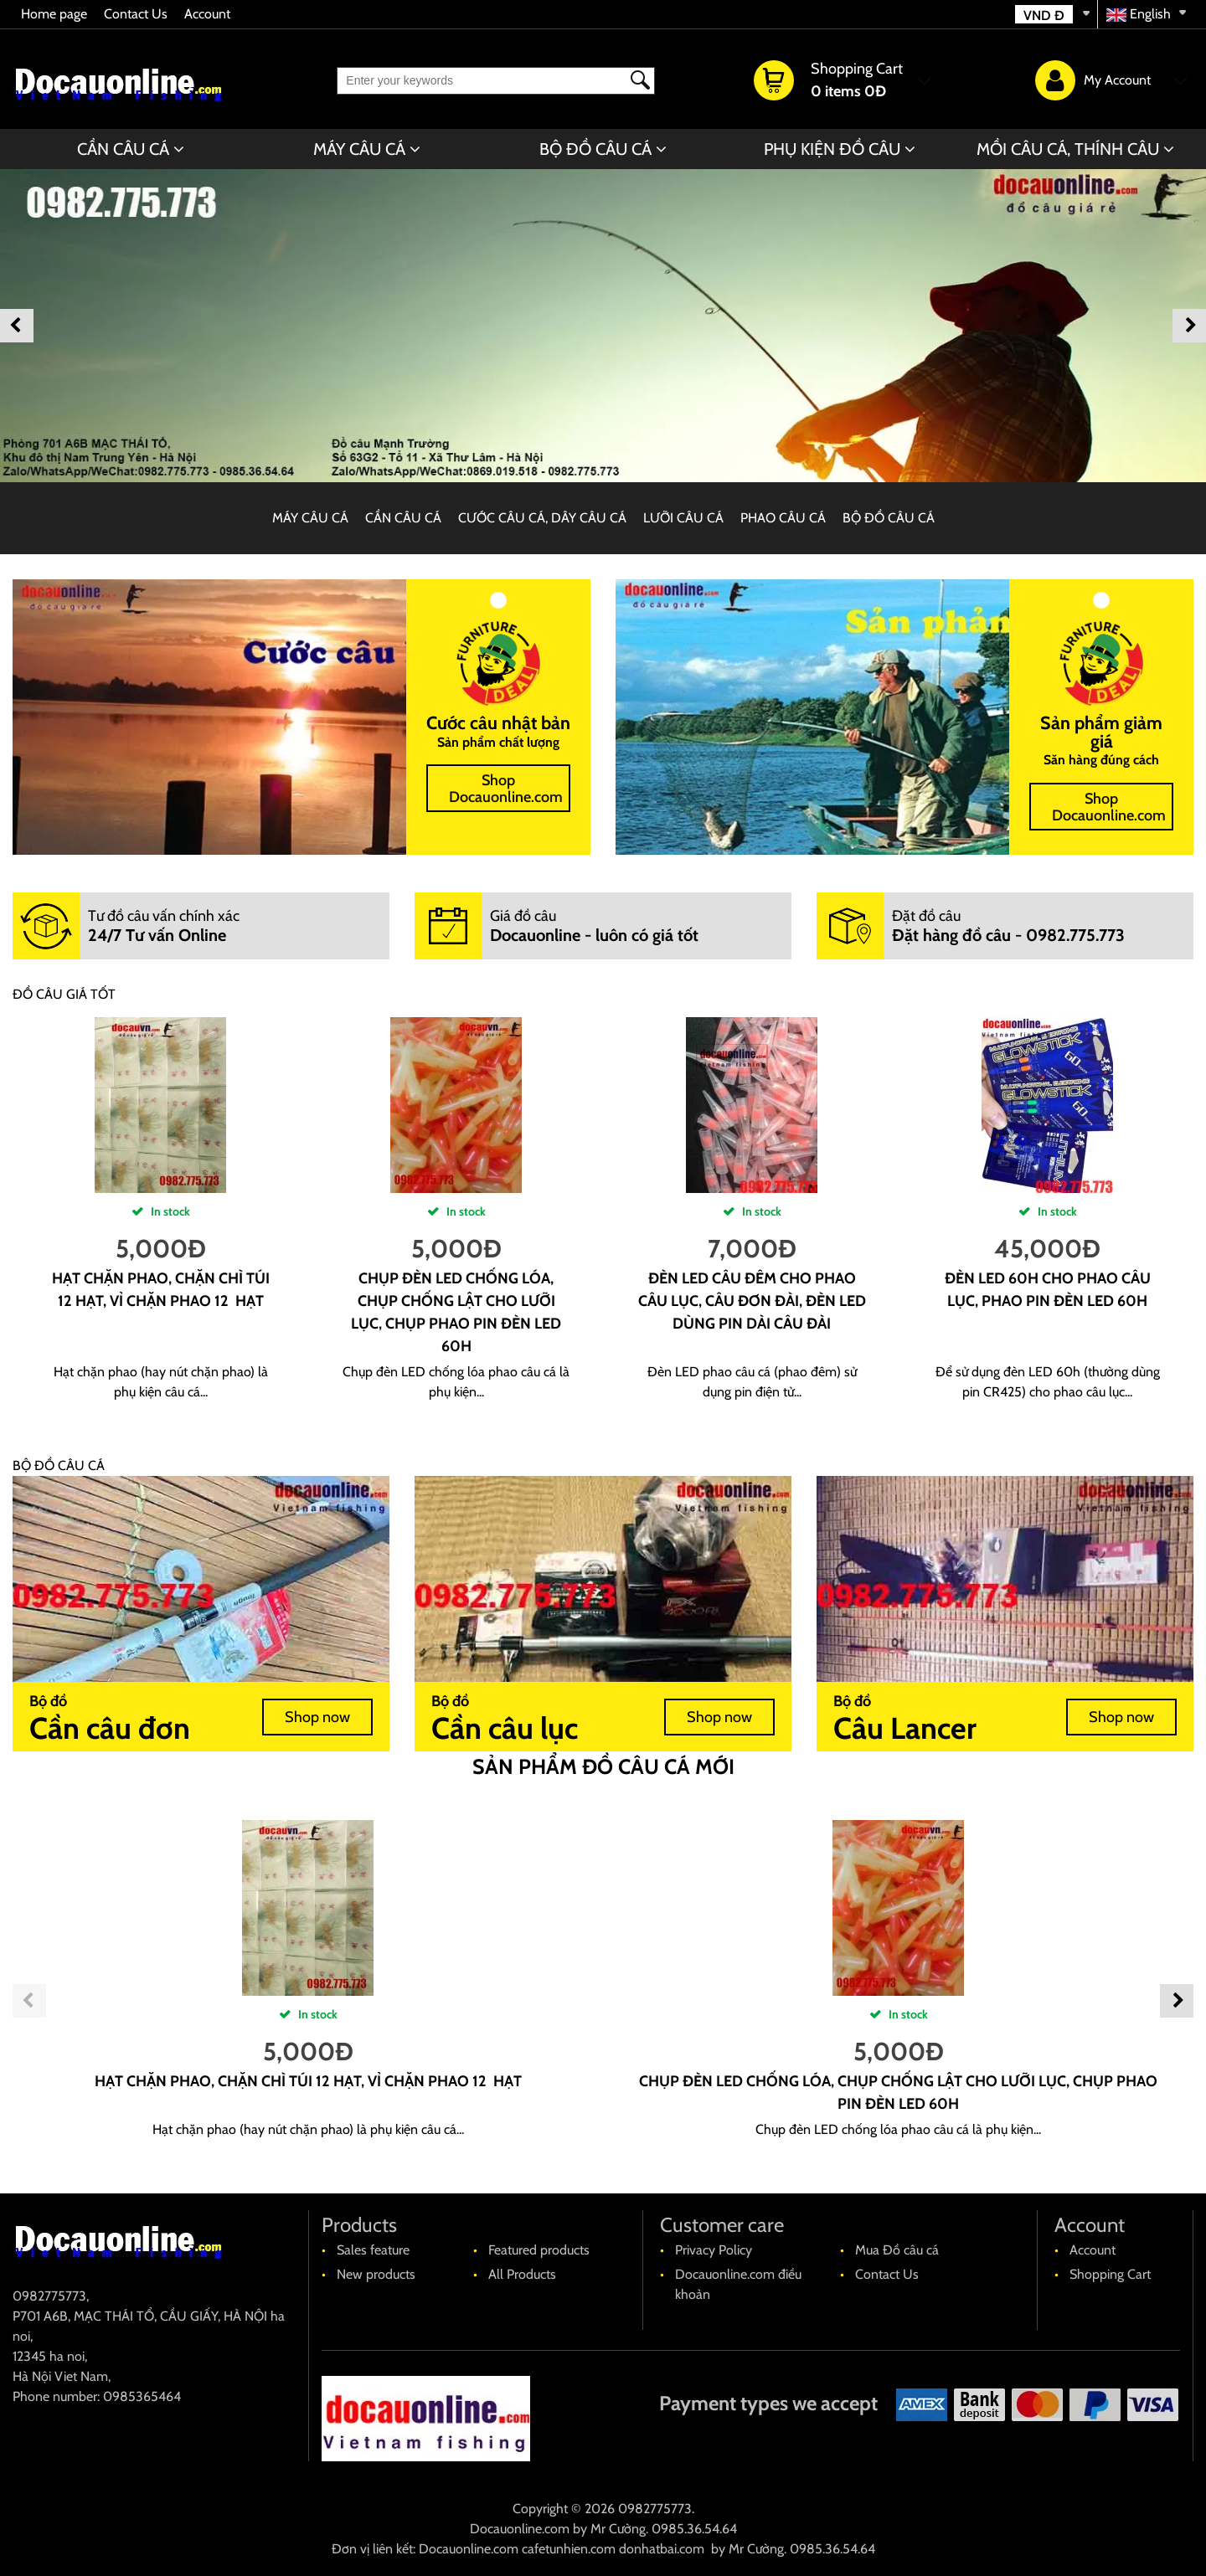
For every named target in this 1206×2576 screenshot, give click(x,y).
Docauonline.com (520, 2529)
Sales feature (373, 2250)
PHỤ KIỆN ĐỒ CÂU (832, 149)
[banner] (603, 325)
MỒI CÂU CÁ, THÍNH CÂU (1068, 149)
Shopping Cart (1110, 2274)
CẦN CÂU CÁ (123, 149)
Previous (17, 325)
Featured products (539, 2250)
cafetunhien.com (569, 2549)
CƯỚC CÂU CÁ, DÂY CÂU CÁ (542, 518)
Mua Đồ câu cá (897, 2250)
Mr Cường (618, 2529)
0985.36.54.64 (694, 2529)
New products (376, 2274)
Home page (54, 14)
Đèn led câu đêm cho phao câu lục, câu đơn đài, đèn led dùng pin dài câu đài (752, 1301)
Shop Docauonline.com (506, 788)
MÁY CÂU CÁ (359, 149)
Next (1189, 325)
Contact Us (136, 14)
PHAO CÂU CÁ (783, 518)
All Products (522, 2274)
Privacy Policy (713, 2250)
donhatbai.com (661, 2549)
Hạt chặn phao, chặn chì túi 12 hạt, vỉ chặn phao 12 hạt (308, 2081)
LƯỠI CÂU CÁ (683, 518)
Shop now (317, 1717)
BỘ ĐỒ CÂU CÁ (595, 149)
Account (207, 14)
